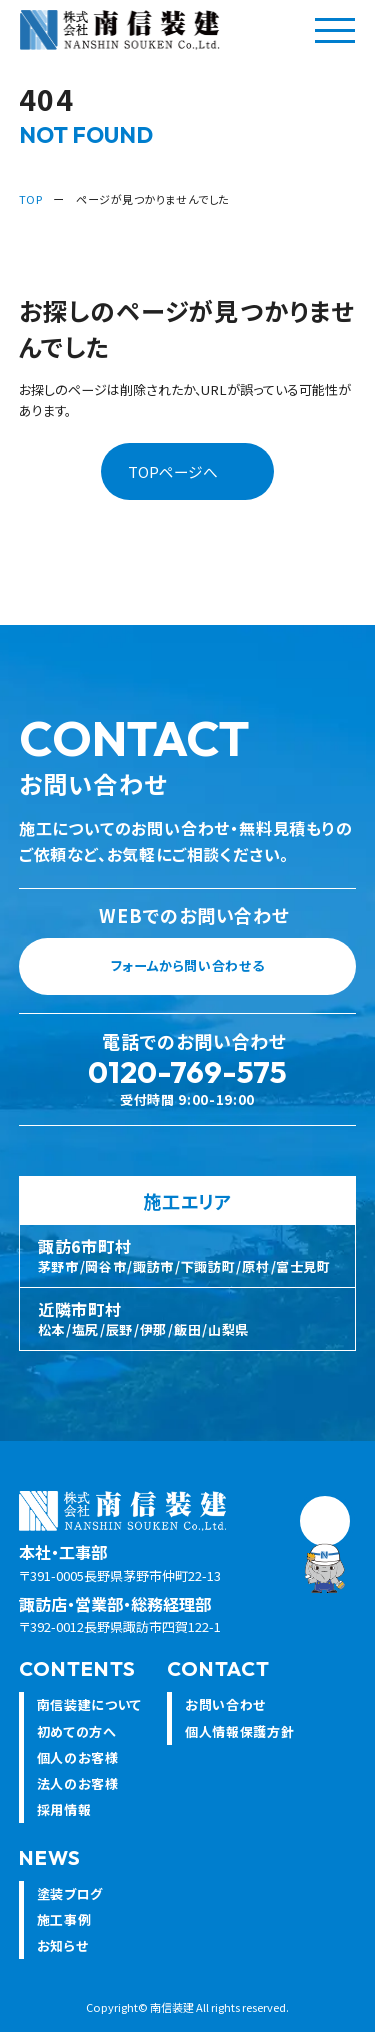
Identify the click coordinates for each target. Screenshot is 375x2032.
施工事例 (64, 1924)
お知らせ (63, 1950)
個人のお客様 (78, 1761)
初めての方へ (77, 1735)
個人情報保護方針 (239, 1735)
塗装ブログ (70, 1898)
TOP (31, 199)
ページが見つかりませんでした (152, 199)
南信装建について (89, 1709)
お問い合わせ (225, 1709)
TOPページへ (173, 471)
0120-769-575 (187, 1077)
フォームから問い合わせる (226, 971)
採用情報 (64, 1814)
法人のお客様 (78, 1787)
